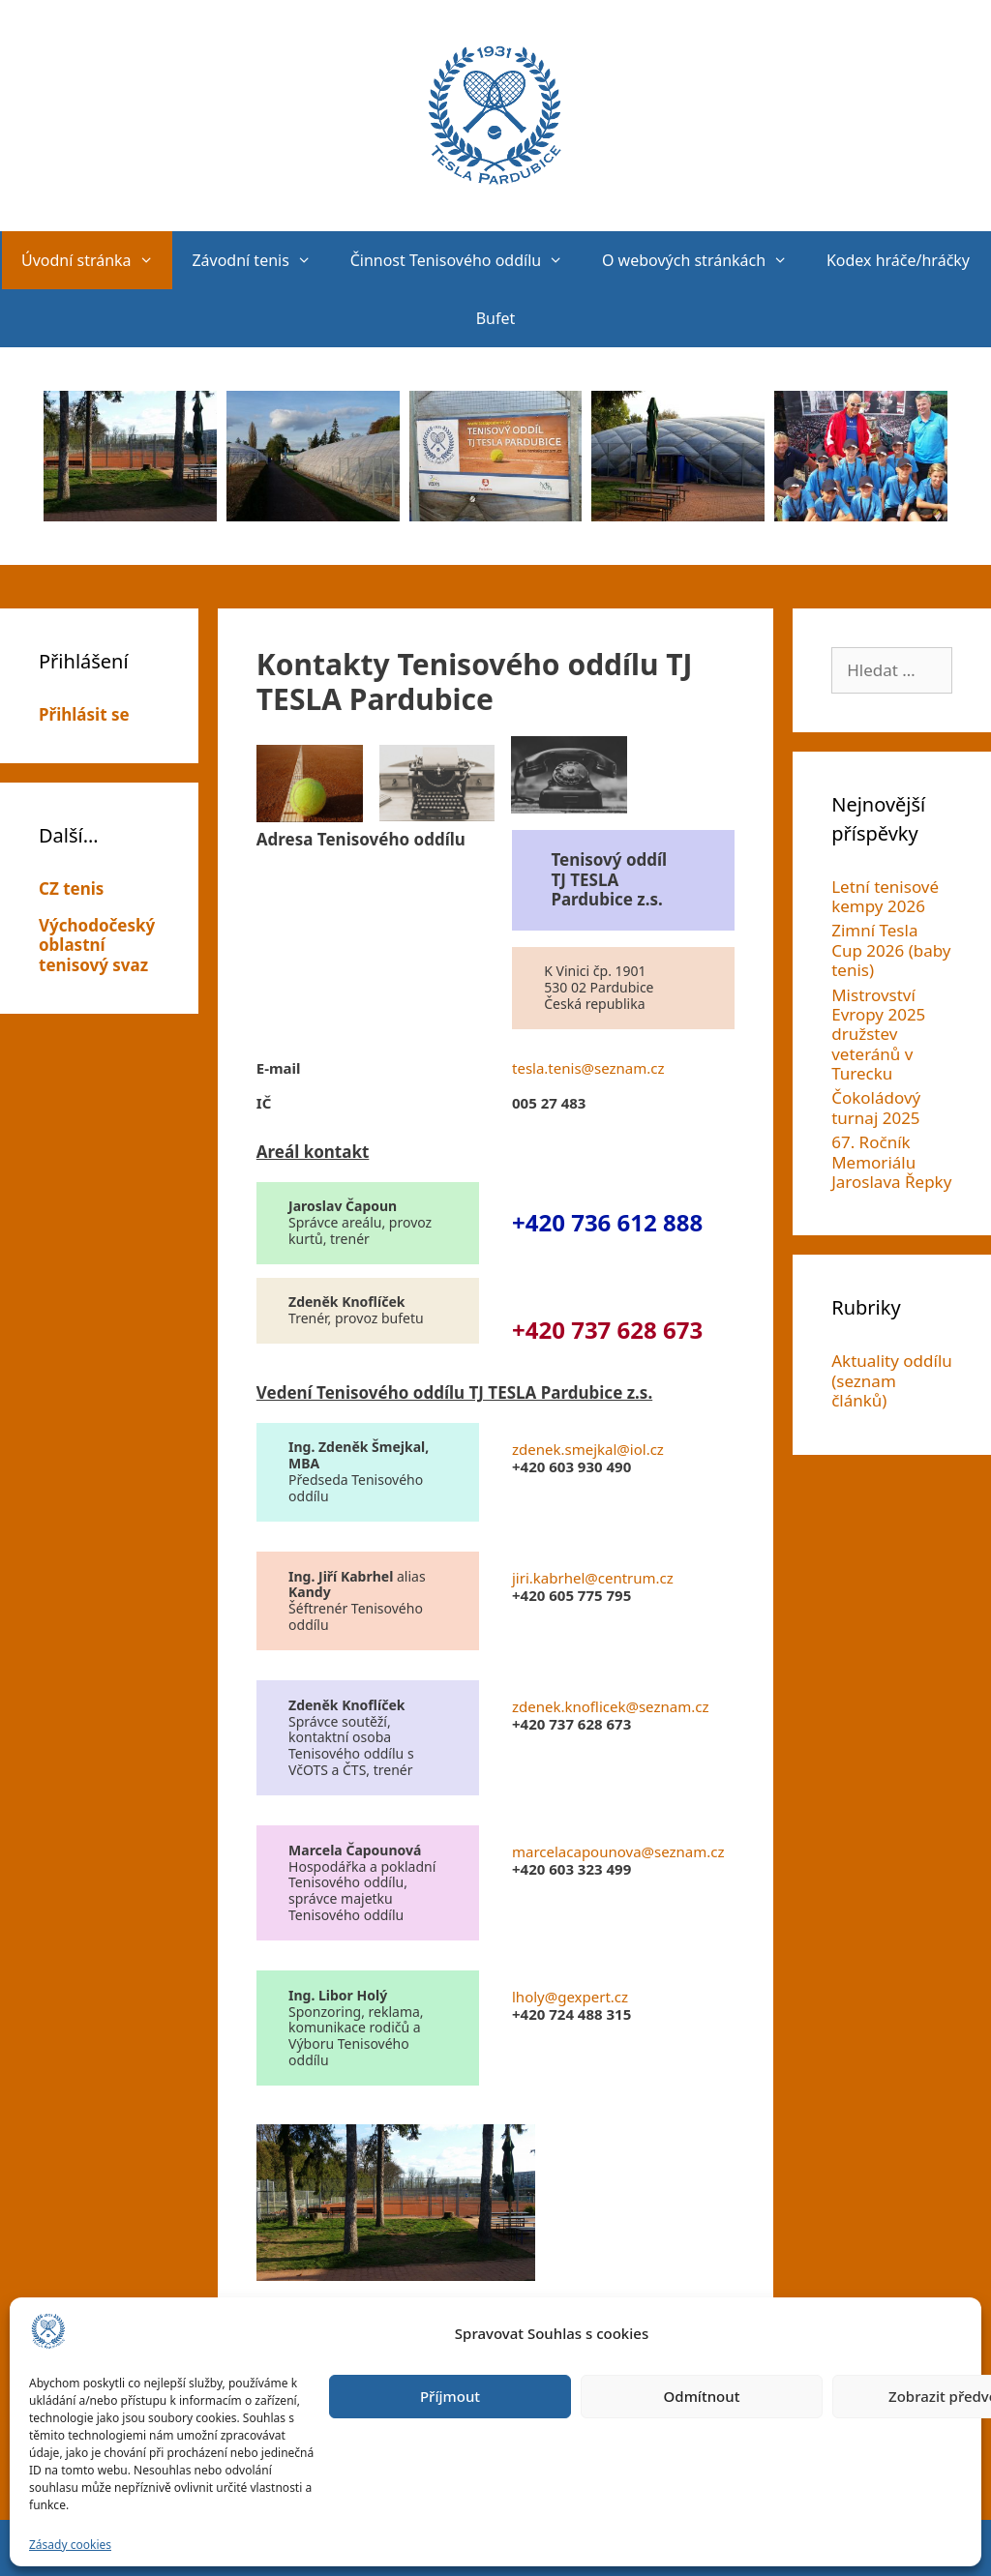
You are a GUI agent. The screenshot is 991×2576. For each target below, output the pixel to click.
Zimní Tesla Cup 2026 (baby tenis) (890, 950)
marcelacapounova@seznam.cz (618, 1851)
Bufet (496, 318)
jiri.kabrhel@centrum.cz (593, 1577)
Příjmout (450, 2396)
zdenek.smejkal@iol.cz (588, 1449)
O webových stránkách (704, 260)
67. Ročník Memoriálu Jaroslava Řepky (891, 1162)
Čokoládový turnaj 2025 (875, 1107)
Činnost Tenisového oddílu (466, 260)
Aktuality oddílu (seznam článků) (891, 1380)
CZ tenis (71, 888)
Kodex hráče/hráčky (898, 260)
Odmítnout (702, 2396)
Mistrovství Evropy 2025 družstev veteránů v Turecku (878, 1034)
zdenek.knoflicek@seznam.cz (610, 1706)
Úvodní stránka (96, 260)
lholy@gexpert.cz (570, 1996)
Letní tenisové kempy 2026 (885, 896)
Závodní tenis (261, 260)
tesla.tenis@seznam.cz (588, 1068)
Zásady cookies (70, 2545)
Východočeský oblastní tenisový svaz (97, 945)
